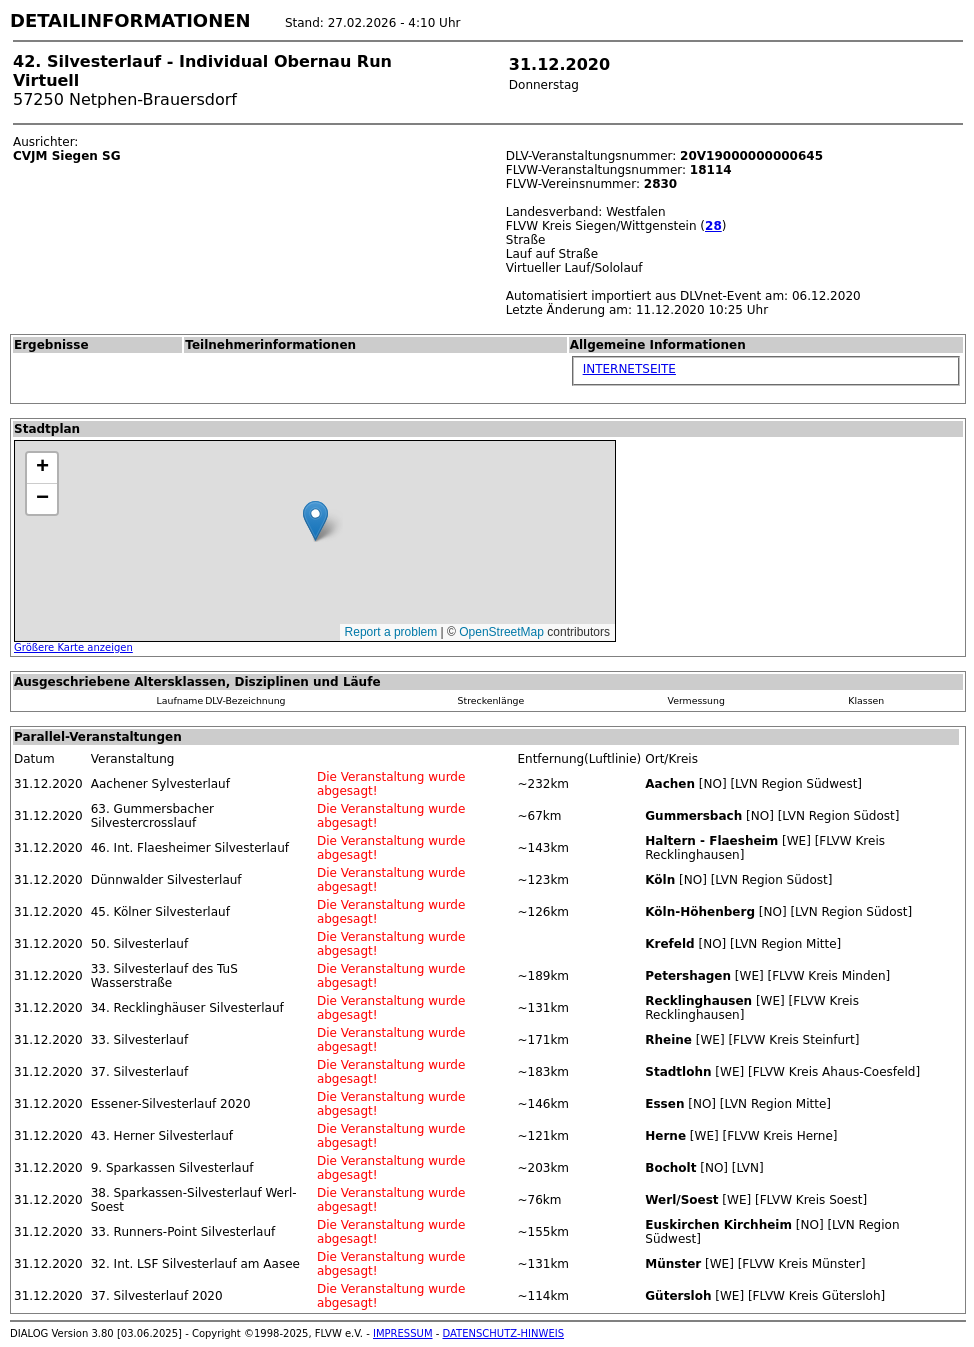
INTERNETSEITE (629, 369)
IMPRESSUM (403, 1333)
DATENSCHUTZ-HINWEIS (504, 1333)
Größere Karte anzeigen (73, 647)
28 (713, 226)
